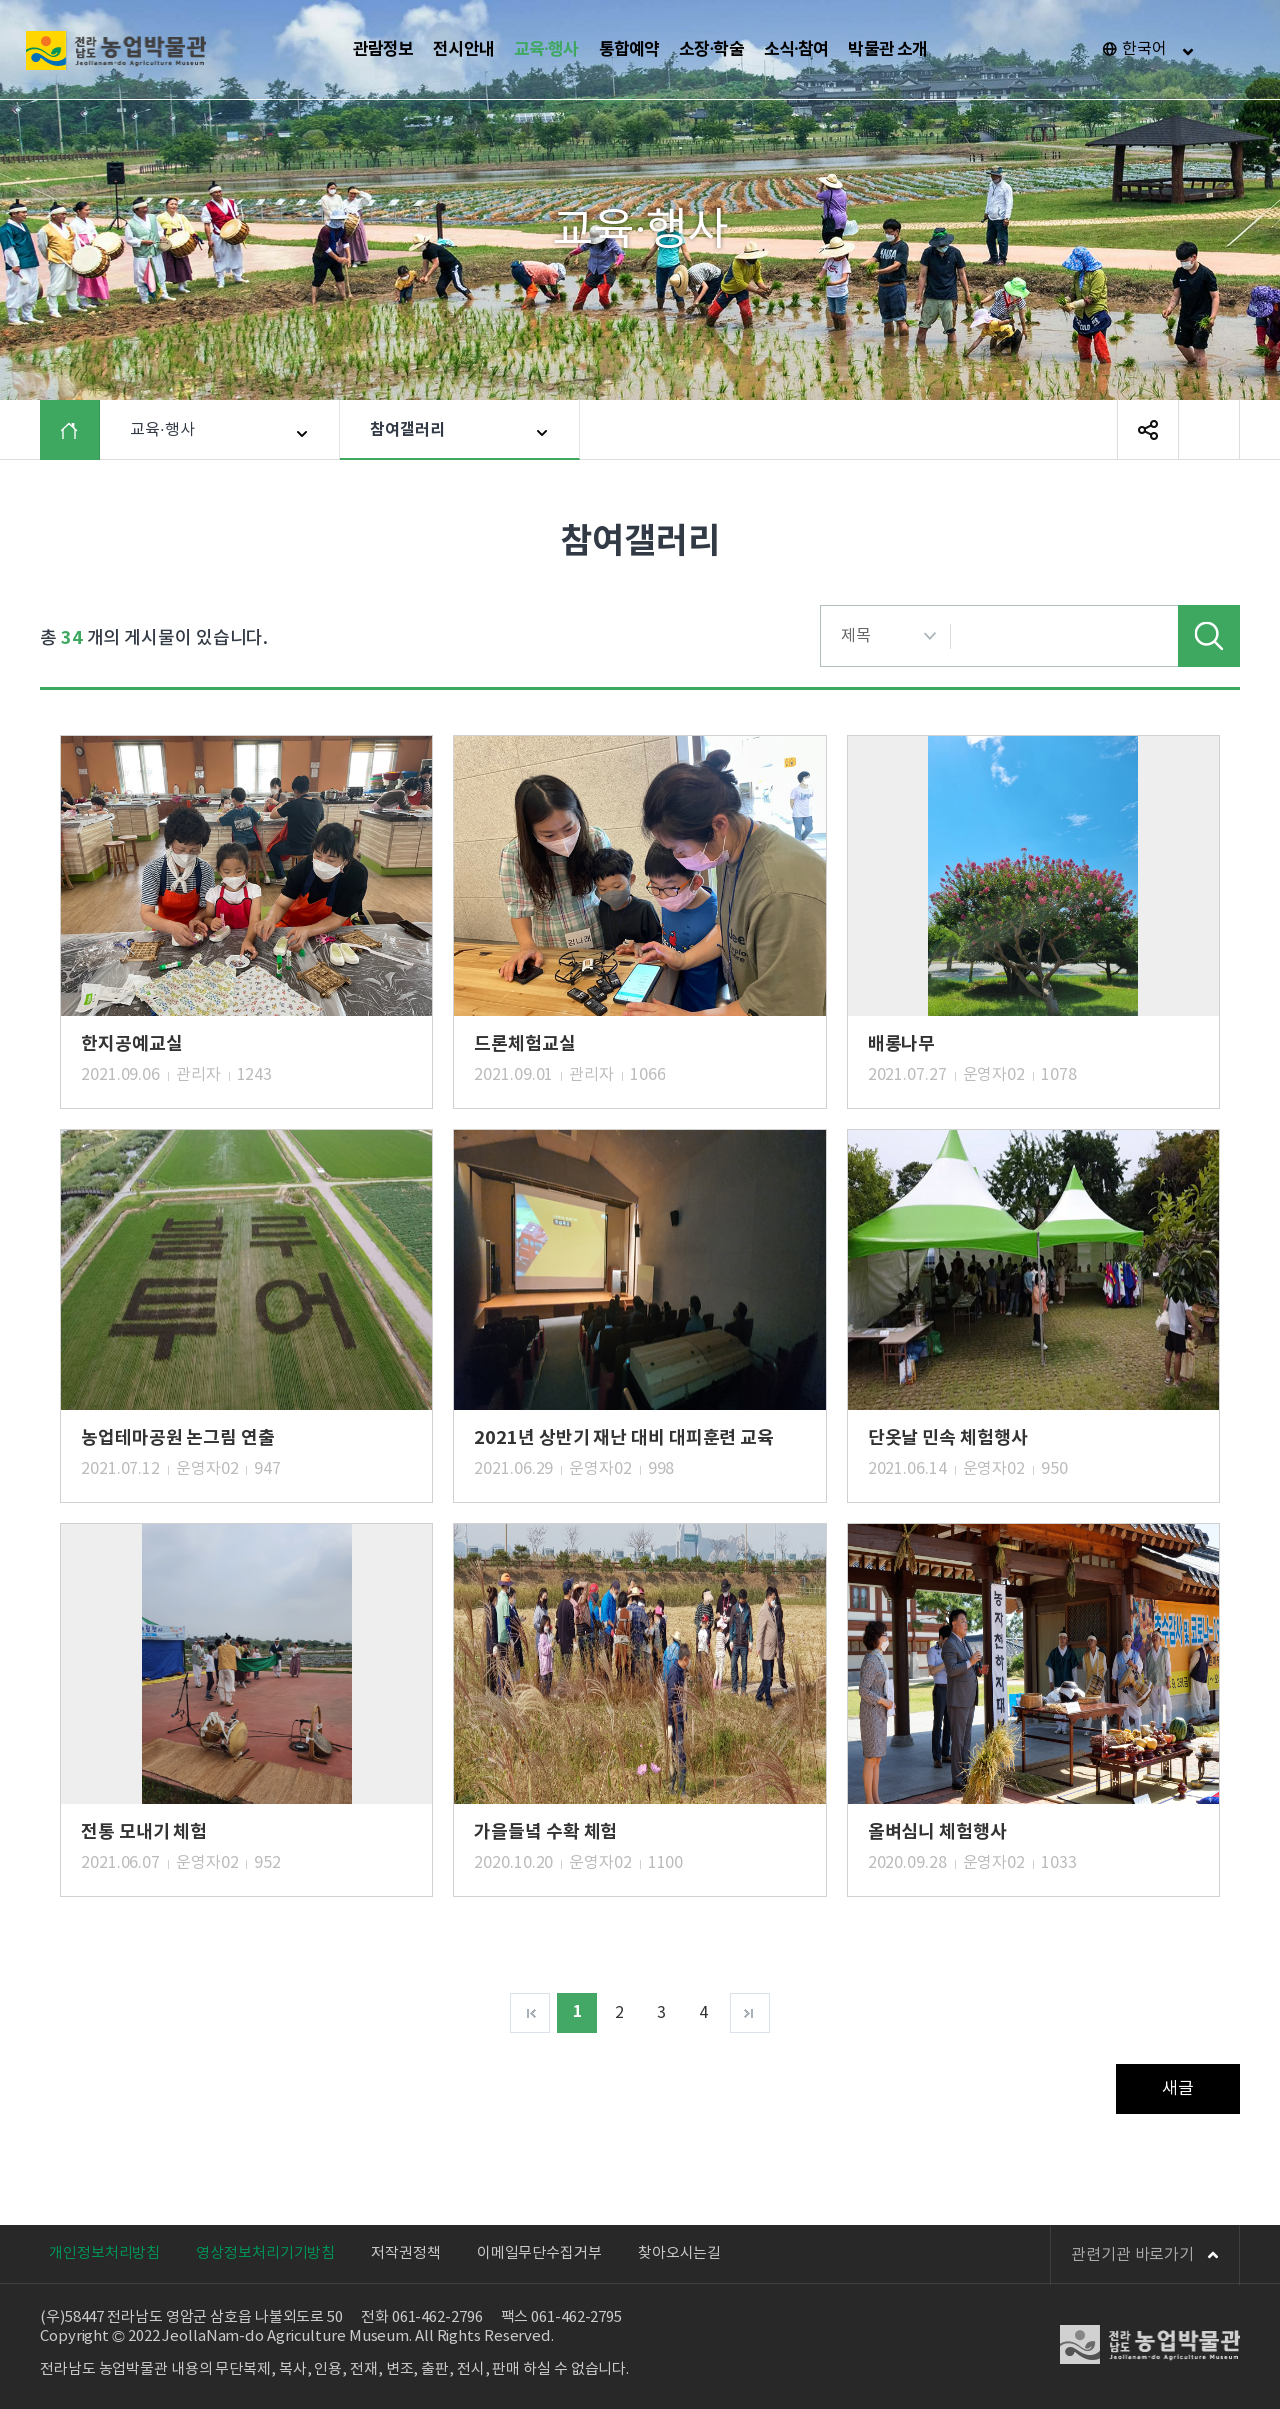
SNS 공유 (1148, 430)
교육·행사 (546, 49)
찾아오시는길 (679, 2253)
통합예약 (629, 49)
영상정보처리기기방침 (265, 2253)
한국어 (1144, 49)
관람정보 (383, 49)
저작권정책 (406, 2253)
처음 (530, 2013)
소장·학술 (711, 49)
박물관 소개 (887, 49)
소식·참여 (796, 49)
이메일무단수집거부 (539, 2253)
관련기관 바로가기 (1145, 2255)
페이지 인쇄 (1209, 430)
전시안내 (463, 49)
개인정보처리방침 (104, 2253)
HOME (84, 430)
